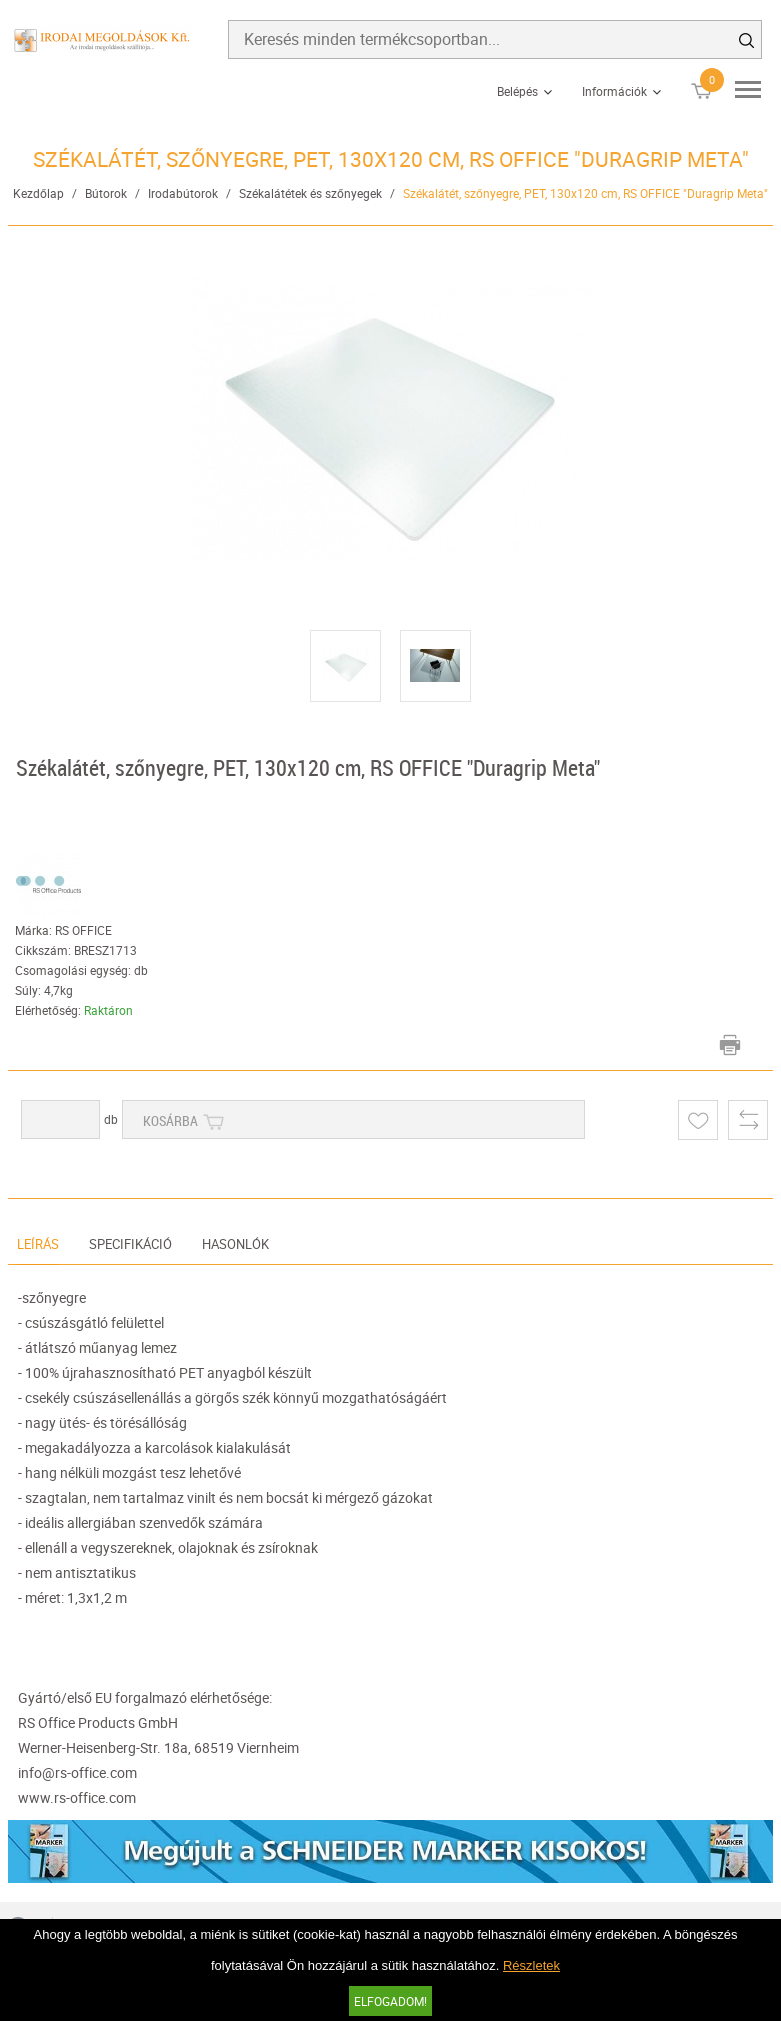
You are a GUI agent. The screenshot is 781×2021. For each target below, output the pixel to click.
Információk (614, 91)
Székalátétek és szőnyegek (310, 193)
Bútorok (106, 193)
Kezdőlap (38, 193)
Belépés (517, 91)
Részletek (531, 1965)
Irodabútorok (183, 193)
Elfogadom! (390, 2001)
